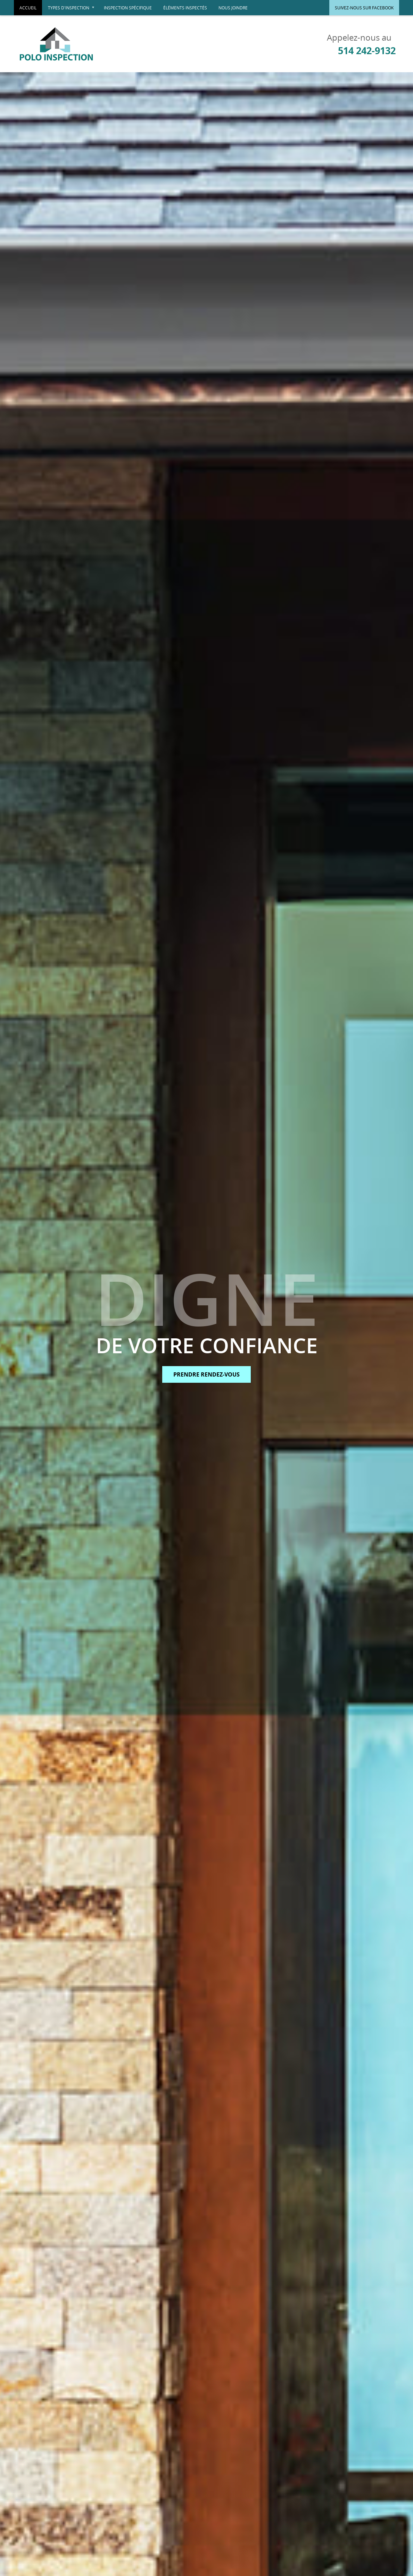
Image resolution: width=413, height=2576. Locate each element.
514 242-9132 (367, 50)
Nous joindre (233, 7)
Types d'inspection (73, 10)
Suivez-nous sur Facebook (364, 7)
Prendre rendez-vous (206, 1374)
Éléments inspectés (185, 7)
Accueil (27, 7)
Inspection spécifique (128, 7)
